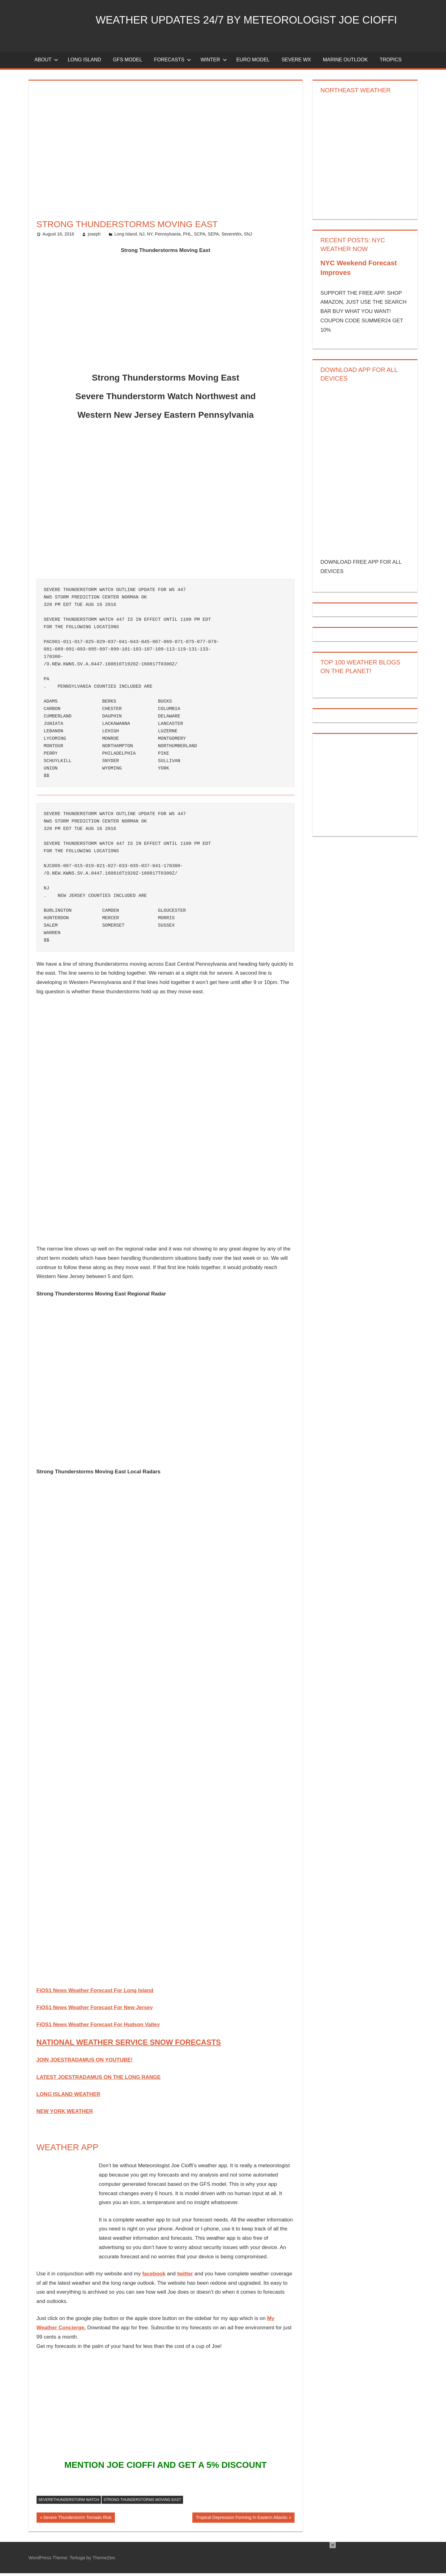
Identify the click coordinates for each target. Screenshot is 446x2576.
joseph (94, 236)
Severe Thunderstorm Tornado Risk (77, 2520)
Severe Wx (296, 62)
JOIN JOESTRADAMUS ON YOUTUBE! (85, 2063)
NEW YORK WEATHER (65, 2114)
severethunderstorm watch (68, 2502)
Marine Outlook (345, 62)
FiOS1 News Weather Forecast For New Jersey (95, 2010)
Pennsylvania (168, 236)
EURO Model (253, 62)
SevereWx (231, 236)
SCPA (199, 236)
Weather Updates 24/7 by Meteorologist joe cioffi (254, 19)
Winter (213, 62)
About (46, 62)
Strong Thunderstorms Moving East (142, 2502)
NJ (142, 236)
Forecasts (172, 62)
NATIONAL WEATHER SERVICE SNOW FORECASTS (129, 2045)
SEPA (213, 236)
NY (149, 236)
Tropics (391, 62)
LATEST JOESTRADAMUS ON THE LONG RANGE (99, 2080)
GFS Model (127, 62)
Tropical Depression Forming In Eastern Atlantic (241, 2520)
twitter (185, 2276)
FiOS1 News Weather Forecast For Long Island (95, 1993)
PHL (187, 236)
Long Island (125, 236)
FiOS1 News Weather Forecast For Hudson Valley (98, 2027)
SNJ (248, 236)
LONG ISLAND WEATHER (69, 2097)
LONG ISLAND (84, 62)
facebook (154, 2276)
